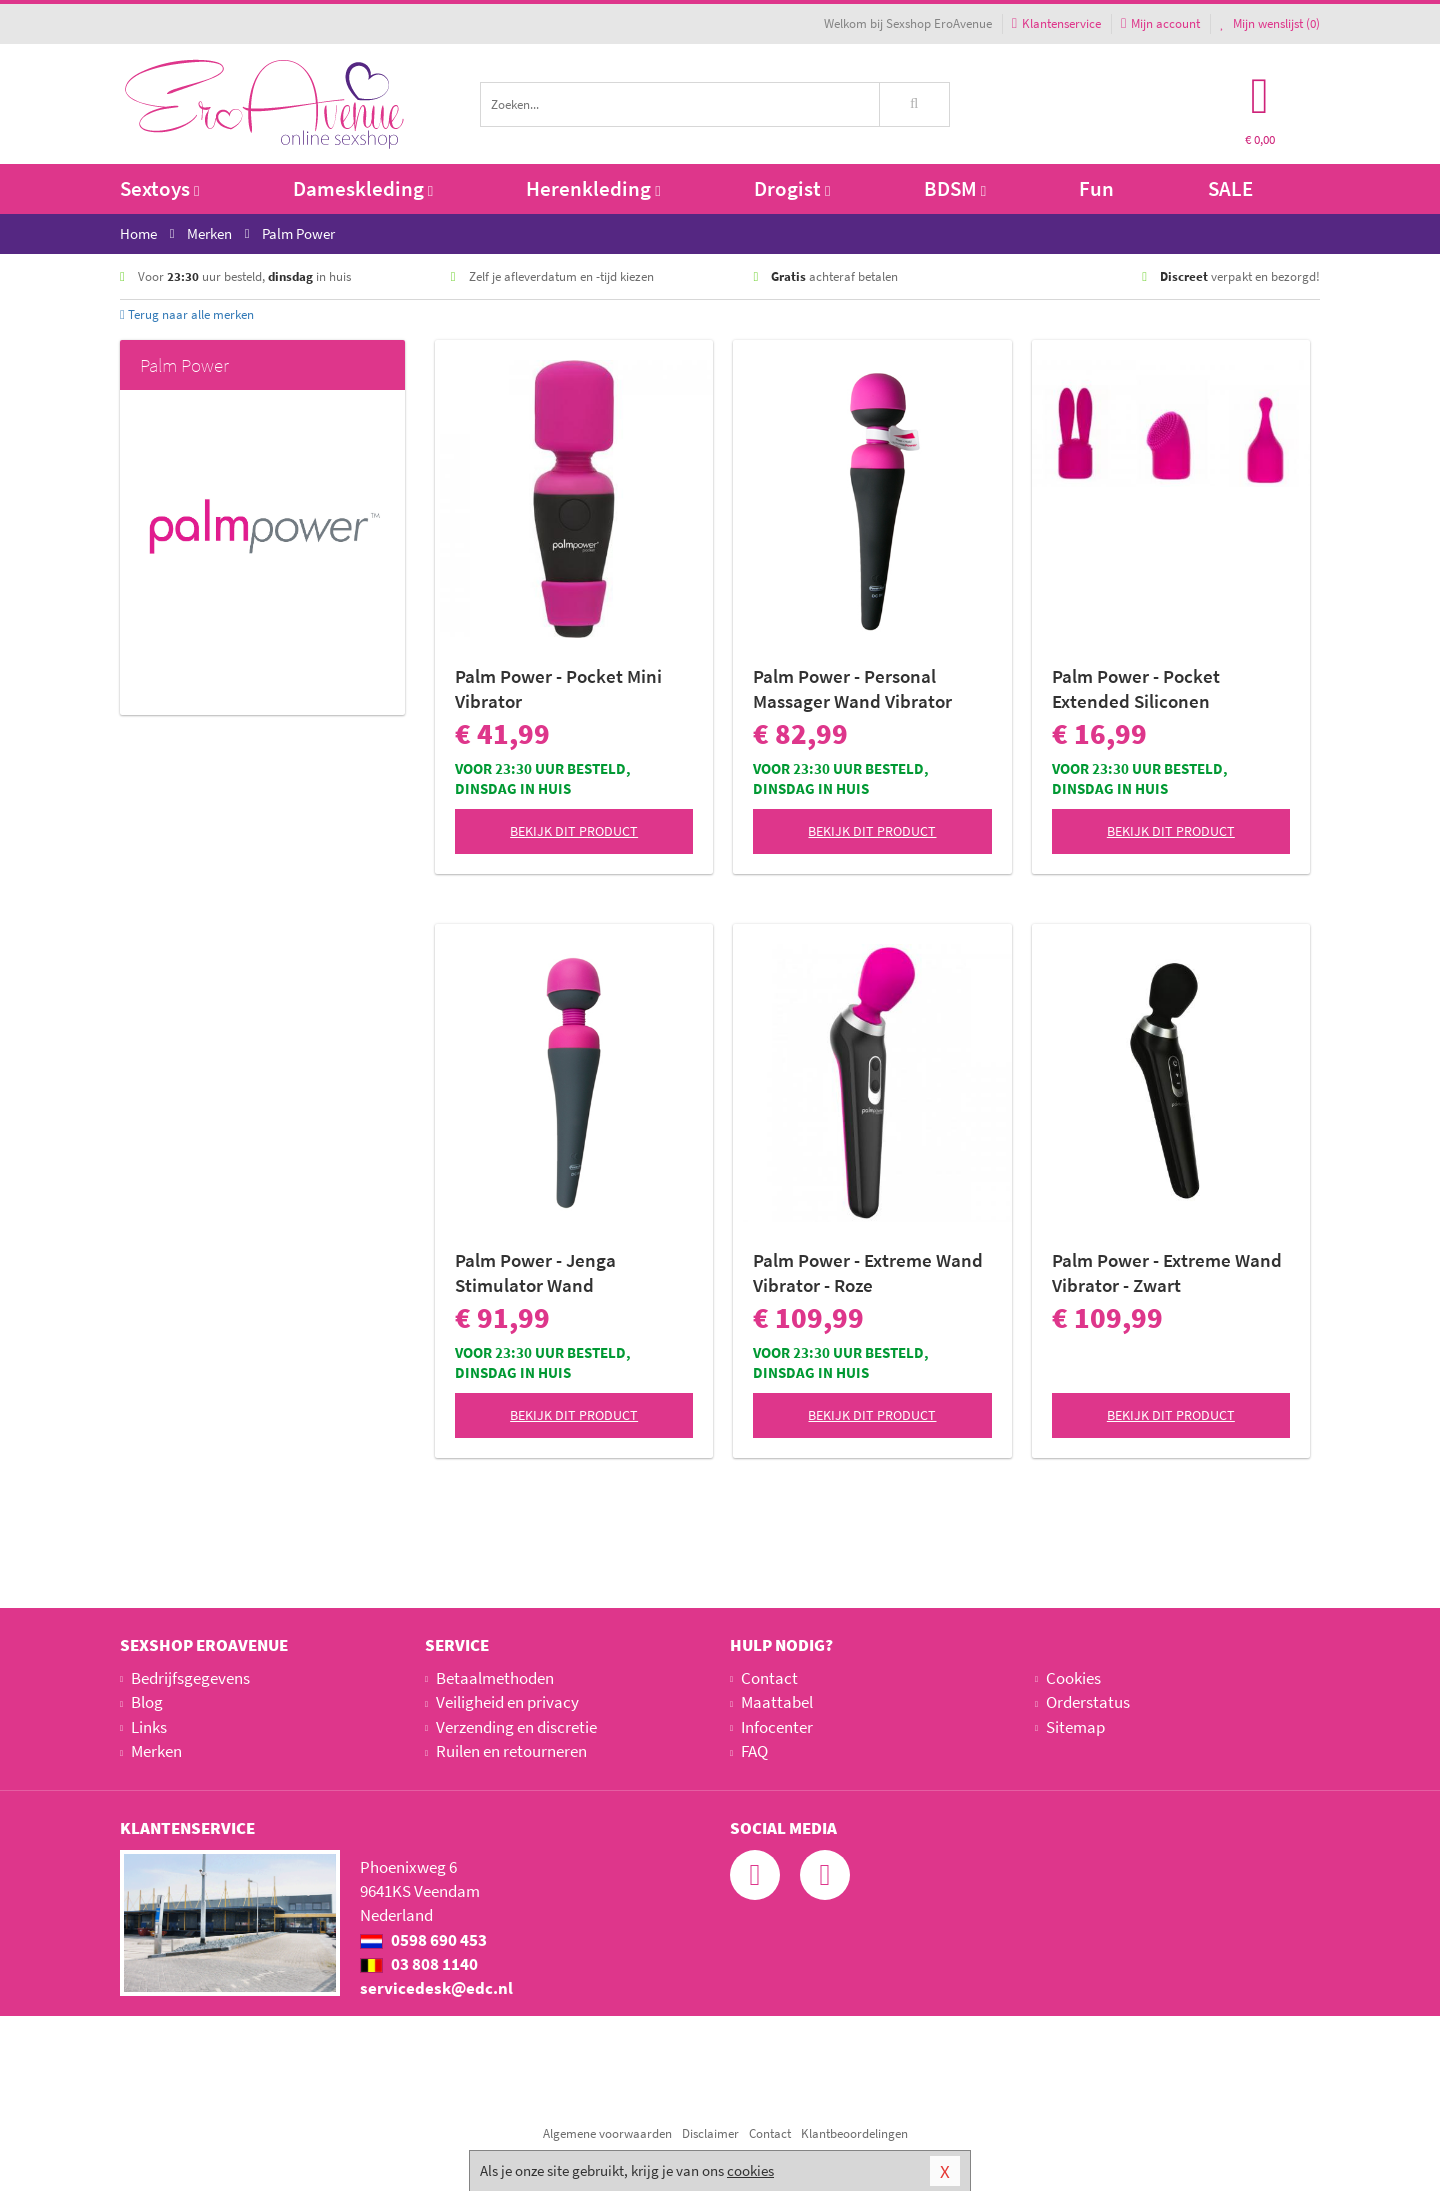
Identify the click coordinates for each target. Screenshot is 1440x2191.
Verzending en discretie (516, 1727)
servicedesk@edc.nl (436, 1988)
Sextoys (159, 188)
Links (149, 1727)
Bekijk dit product (574, 831)
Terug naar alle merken (187, 314)
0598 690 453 (423, 1940)
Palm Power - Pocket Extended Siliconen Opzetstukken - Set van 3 (1154, 689)
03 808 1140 (419, 1964)
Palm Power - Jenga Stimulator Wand (535, 1272)
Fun (1096, 188)
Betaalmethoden (495, 1678)
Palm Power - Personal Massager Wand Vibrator (852, 688)
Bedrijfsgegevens (190, 1678)
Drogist (792, 188)
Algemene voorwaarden (607, 2133)
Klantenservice (1056, 23)
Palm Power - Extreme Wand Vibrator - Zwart (1167, 1272)
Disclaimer (710, 2133)
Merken (156, 1751)
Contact (769, 1678)
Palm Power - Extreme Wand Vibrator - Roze (868, 1272)
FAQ (754, 1751)
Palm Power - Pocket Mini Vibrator (558, 688)
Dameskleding (363, 188)
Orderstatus (1088, 1702)
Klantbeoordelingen (854, 2133)
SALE (1230, 188)
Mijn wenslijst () (1270, 23)
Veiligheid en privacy (507, 1702)
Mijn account (1160, 23)
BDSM (955, 188)
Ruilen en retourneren (511, 1751)
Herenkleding (593, 188)
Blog (147, 1702)
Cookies (1073, 1678)
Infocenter (777, 1727)
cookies (750, 2170)
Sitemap (1075, 1727)
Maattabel (777, 1702)
